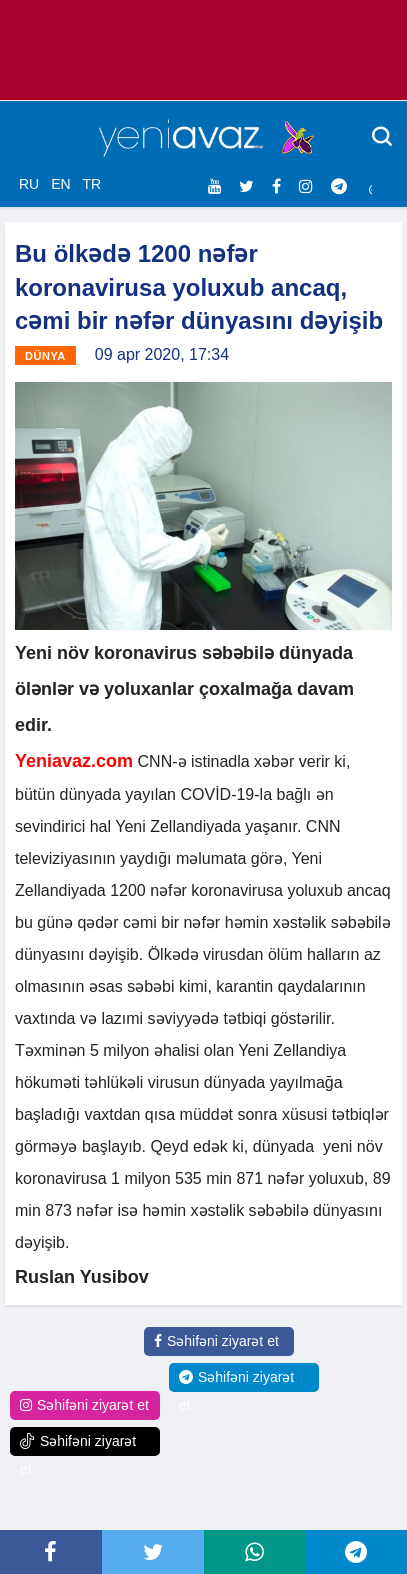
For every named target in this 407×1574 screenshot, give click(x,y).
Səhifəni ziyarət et (216, 1341)
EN (60, 184)
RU (29, 184)
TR (91, 184)
